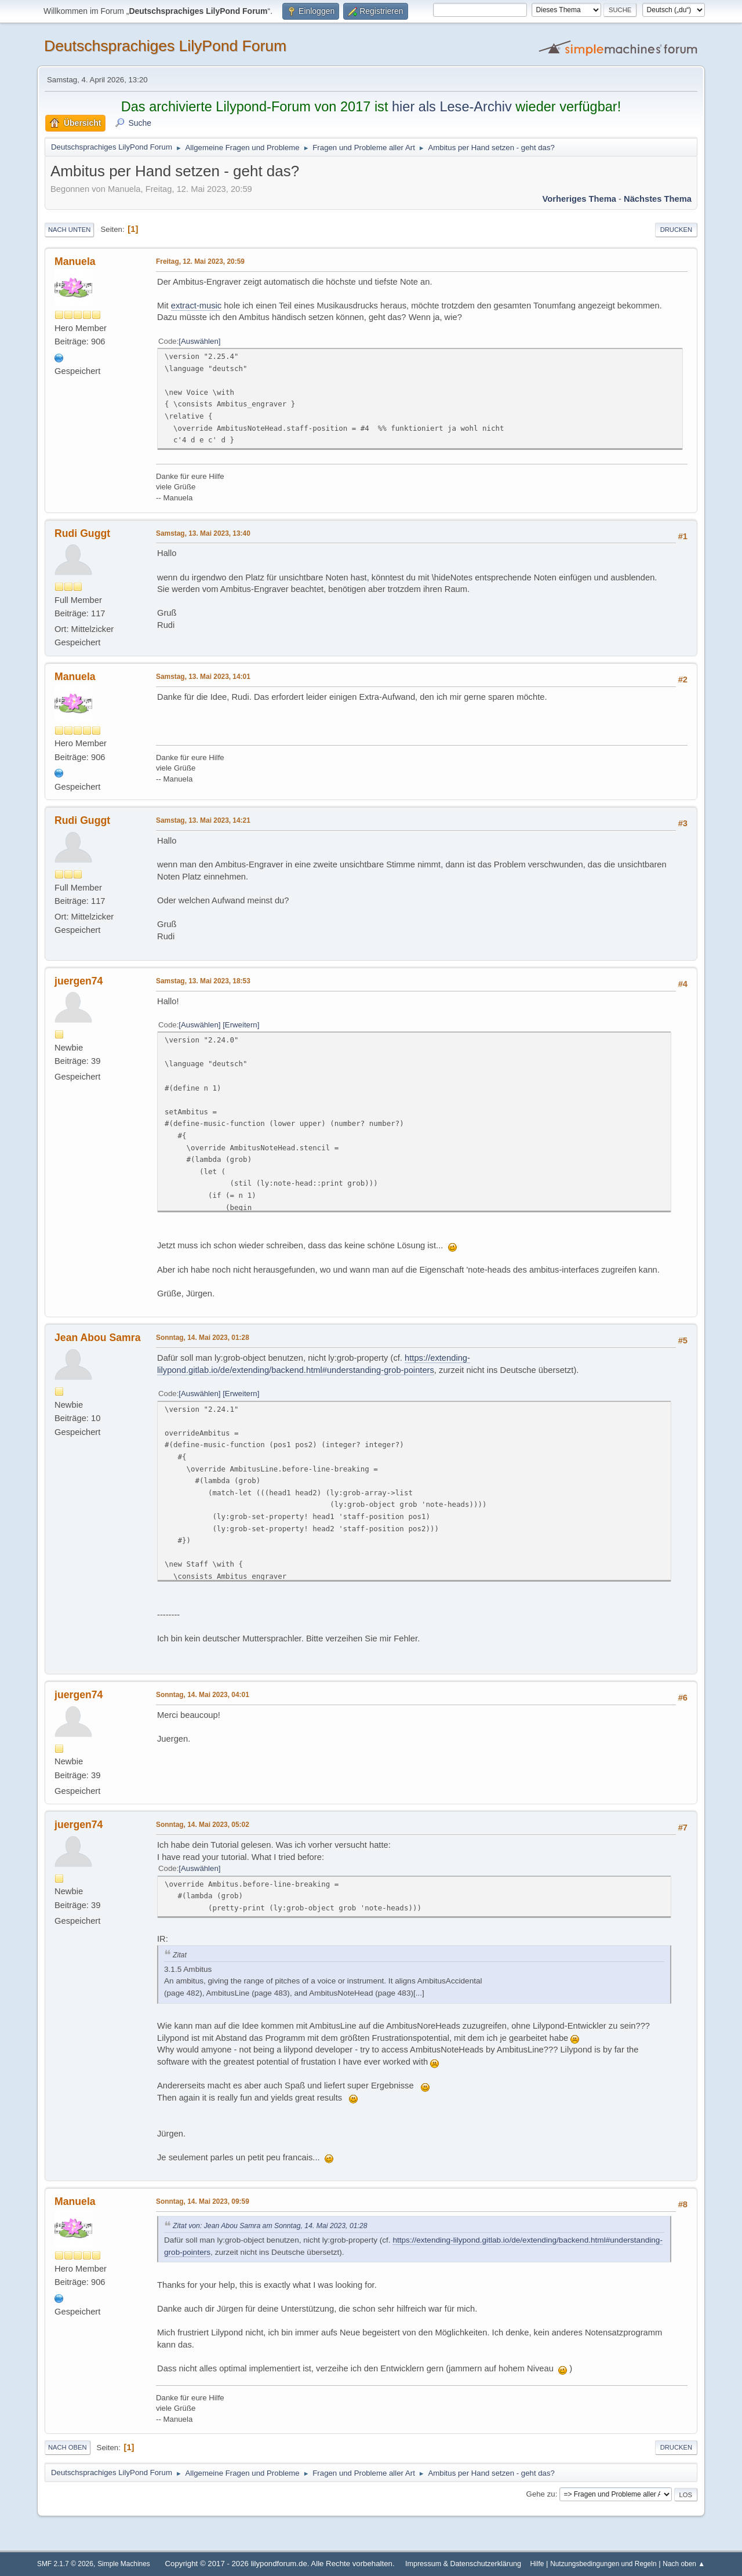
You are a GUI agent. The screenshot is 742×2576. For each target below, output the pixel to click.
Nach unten (69, 229)
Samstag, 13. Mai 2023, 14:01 (203, 677)
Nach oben (67, 2447)
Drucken (676, 229)
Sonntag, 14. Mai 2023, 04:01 (202, 1695)
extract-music (196, 305)
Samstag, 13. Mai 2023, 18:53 (203, 981)
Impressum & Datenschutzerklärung (463, 2564)
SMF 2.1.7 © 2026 (65, 2564)
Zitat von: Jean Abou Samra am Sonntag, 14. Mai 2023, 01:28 (270, 2226)
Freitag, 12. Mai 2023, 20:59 (200, 261)
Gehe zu (540, 2494)
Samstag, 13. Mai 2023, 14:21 (203, 820)
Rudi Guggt (82, 533)
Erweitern (241, 1024)
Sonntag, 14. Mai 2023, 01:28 (202, 1338)
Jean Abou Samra (97, 1337)
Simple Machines (123, 2564)
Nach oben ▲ (684, 2564)
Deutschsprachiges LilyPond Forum (165, 46)
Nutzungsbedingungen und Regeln (603, 2564)
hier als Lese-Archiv (452, 106)
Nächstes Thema (658, 199)
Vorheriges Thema (579, 199)
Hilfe (537, 2564)
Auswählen (200, 341)
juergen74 (78, 981)
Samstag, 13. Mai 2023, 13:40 (203, 533)
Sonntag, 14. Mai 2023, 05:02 (202, 1825)
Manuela (75, 261)
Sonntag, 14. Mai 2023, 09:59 (202, 2201)
